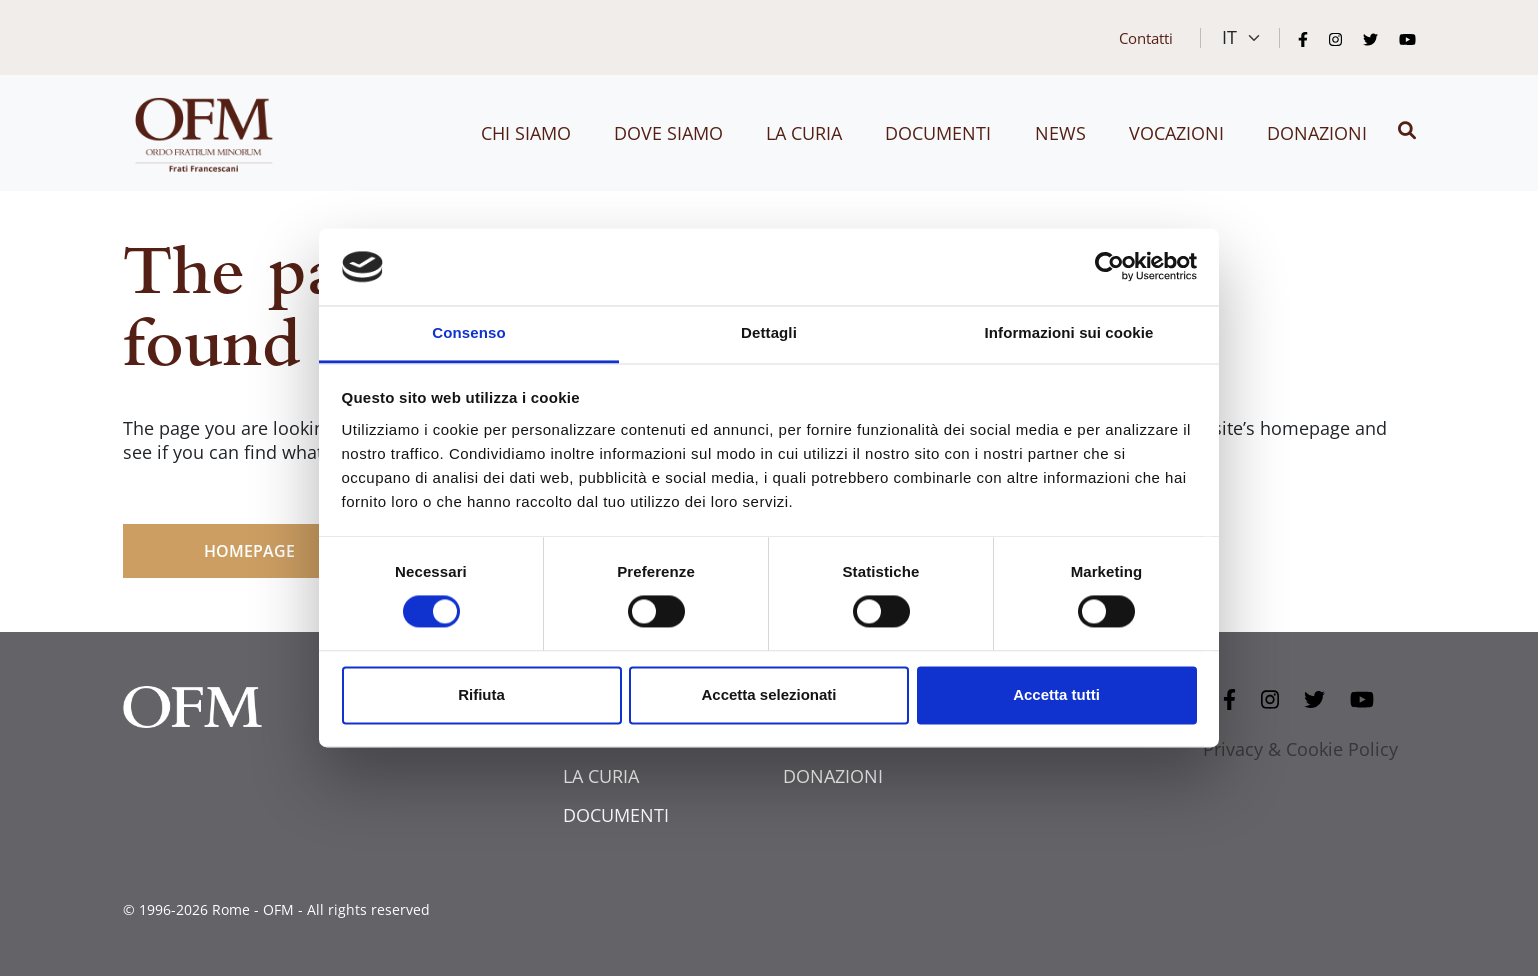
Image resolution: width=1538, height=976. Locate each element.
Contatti (1146, 38)
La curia (804, 133)
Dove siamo (668, 133)
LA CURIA (601, 776)
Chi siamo (526, 133)
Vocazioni (1176, 133)
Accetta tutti (1056, 694)
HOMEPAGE (249, 551)
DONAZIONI (833, 776)
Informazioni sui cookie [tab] (1069, 332)
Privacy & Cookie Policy (1300, 749)
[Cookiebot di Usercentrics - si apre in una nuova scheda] (1109, 267)
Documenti (938, 133)
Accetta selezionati (768, 694)
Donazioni (1317, 133)
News (1060, 133)
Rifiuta (481, 694)
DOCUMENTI (616, 815)
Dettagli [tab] (769, 332)
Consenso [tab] (468, 332)
